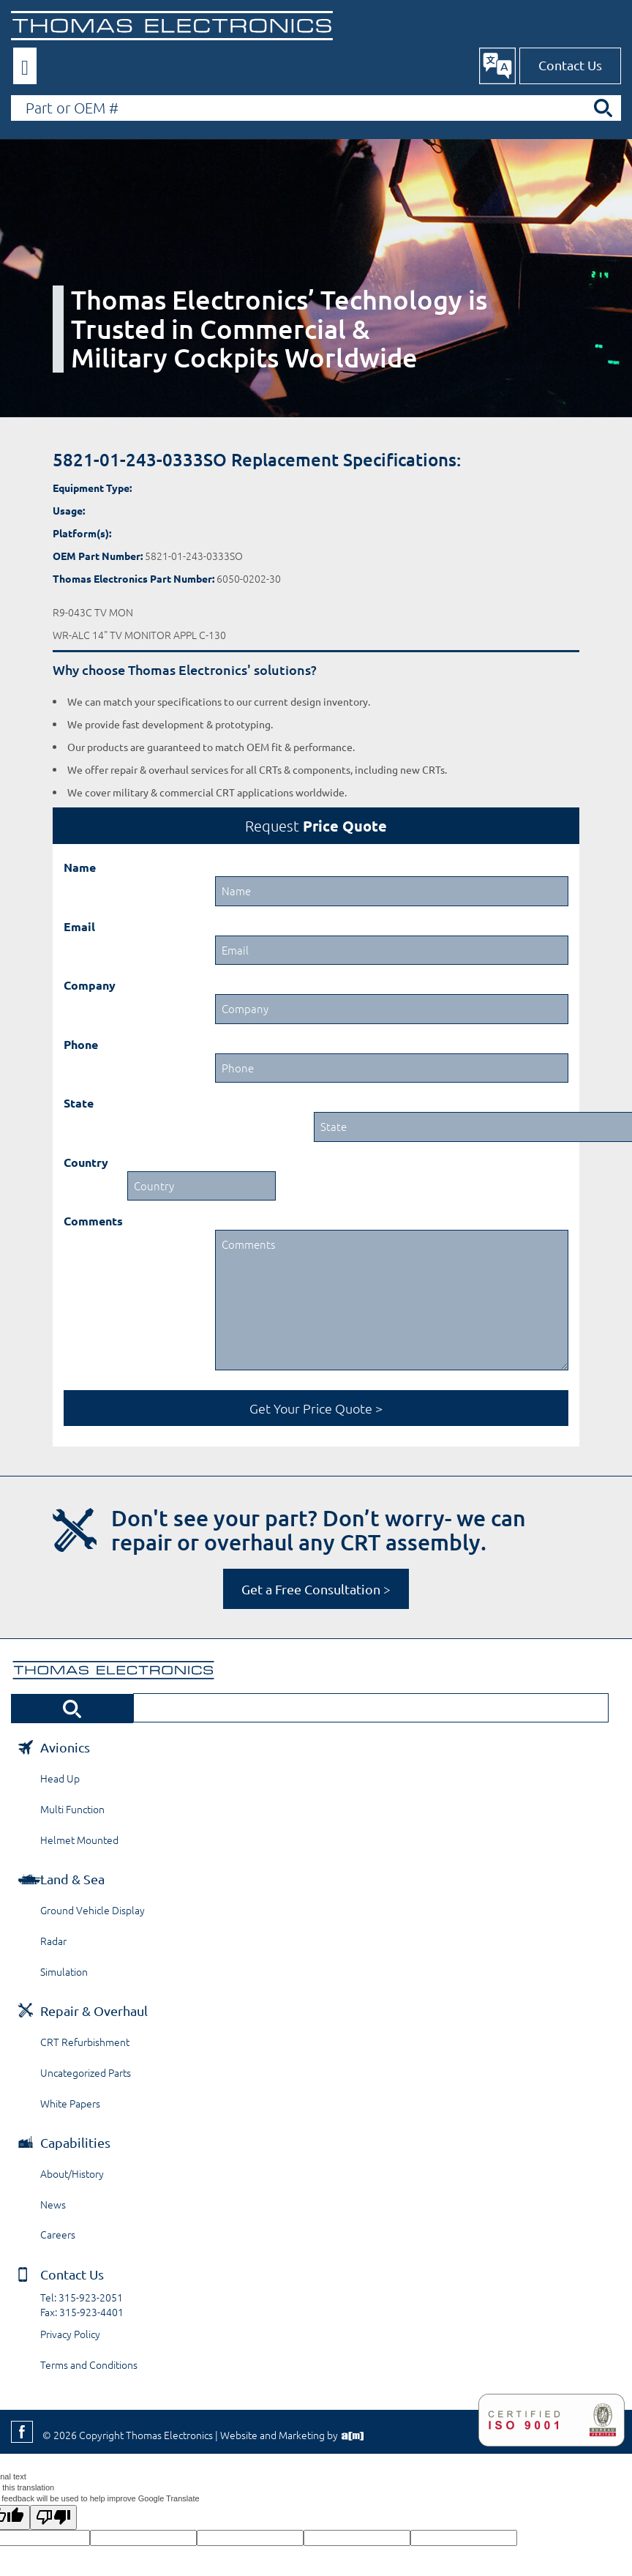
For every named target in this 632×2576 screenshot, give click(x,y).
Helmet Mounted (79, 1839)
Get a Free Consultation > (316, 1589)
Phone (81, 1044)
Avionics (65, 1747)
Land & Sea (72, 1878)
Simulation (64, 1971)
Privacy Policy (70, 2333)
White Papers (70, 2103)
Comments (93, 1220)
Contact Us (570, 64)
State (79, 1102)
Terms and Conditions (89, 2364)
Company (90, 985)
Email (79, 926)
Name (80, 867)
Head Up (60, 1778)
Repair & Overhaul (94, 2010)
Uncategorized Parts (85, 2072)
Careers (57, 2234)
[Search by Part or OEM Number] (316, 108)
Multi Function (72, 1809)
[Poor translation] (53, 2517)
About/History (72, 2173)
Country (86, 1162)
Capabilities (75, 2142)
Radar (53, 1940)
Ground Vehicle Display (92, 1910)
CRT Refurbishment (84, 2041)
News (53, 2204)
